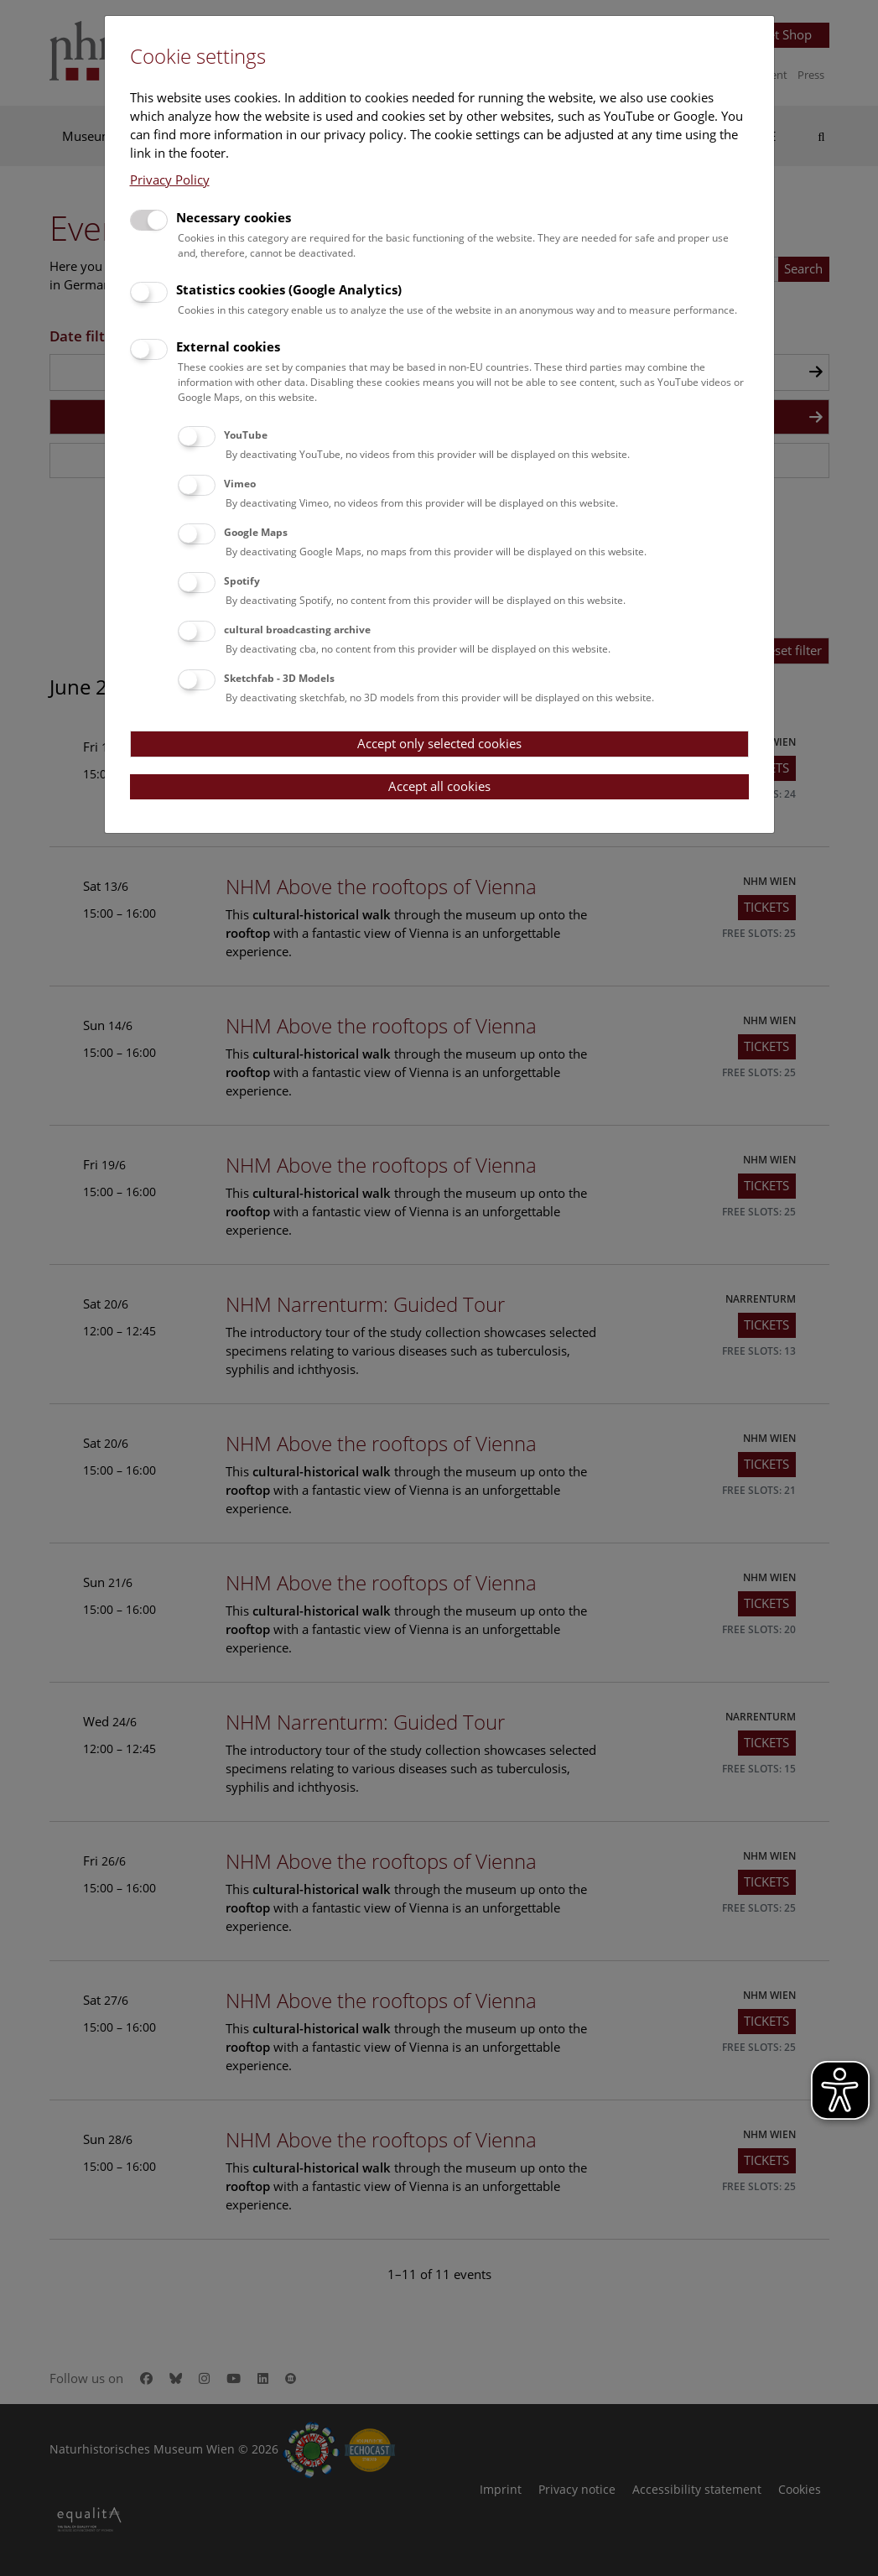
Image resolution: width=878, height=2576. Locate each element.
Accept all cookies (439, 786)
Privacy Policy (170, 179)
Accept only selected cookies (439, 743)
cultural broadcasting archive (297, 629)
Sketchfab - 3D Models (279, 678)
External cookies (228, 346)
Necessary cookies (233, 217)
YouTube (246, 435)
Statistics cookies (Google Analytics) (289, 289)
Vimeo (240, 483)
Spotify (242, 581)
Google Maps (256, 532)
